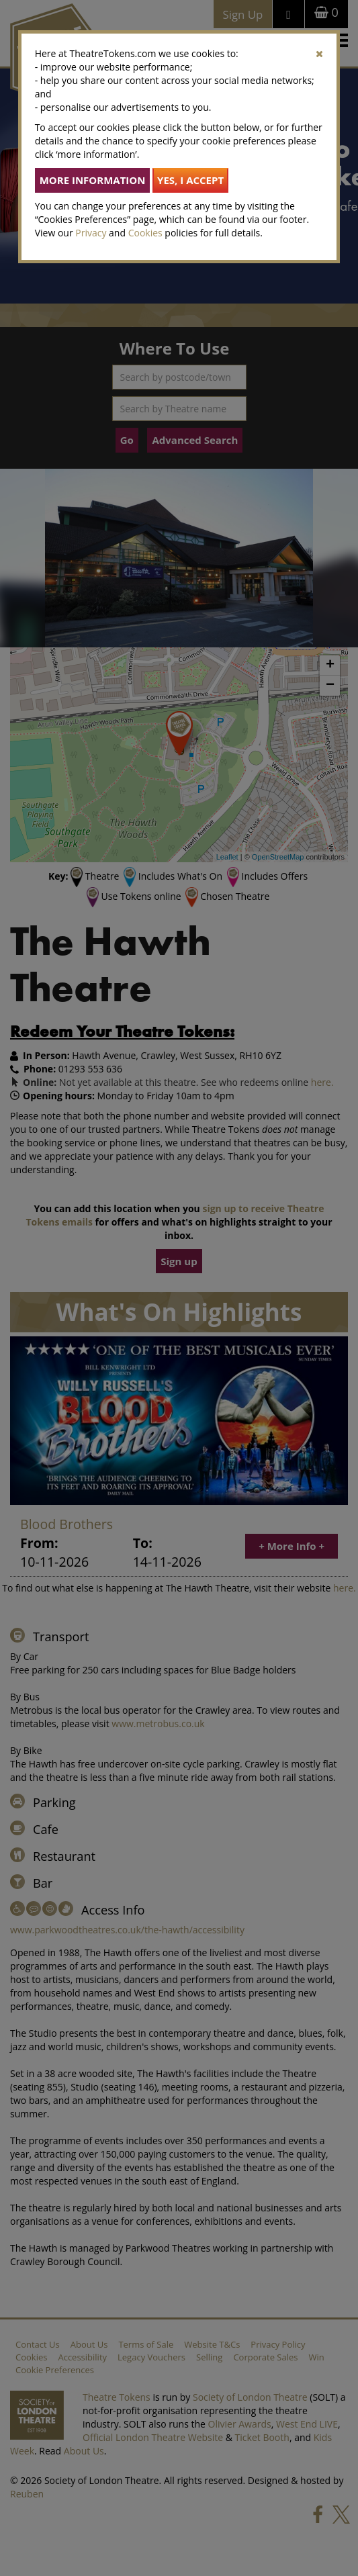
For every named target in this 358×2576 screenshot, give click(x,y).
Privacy (90, 232)
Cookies (145, 232)
